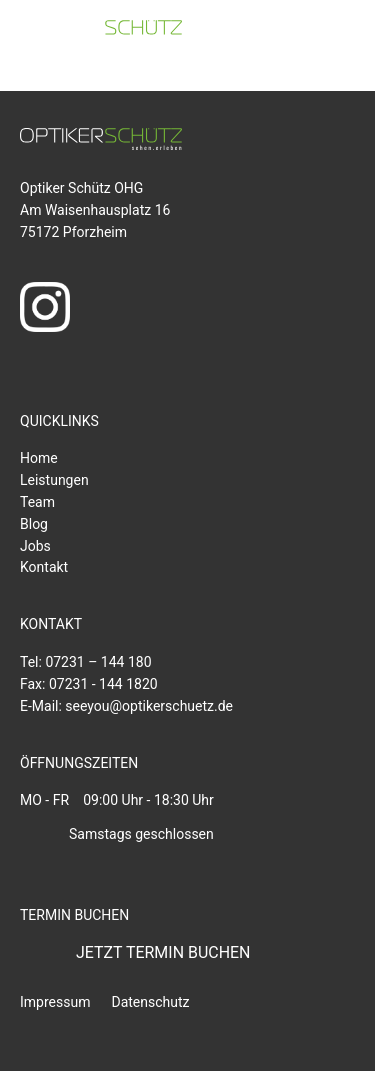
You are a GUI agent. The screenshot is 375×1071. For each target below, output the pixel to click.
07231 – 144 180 (98, 662)
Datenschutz (150, 1002)
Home (39, 458)
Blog (34, 524)
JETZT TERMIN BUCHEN (163, 952)
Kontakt (44, 567)
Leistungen (54, 480)
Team (37, 502)
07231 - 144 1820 (103, 684)
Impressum (55, 1002)
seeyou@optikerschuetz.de (149, 706)
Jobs (35, 546)
